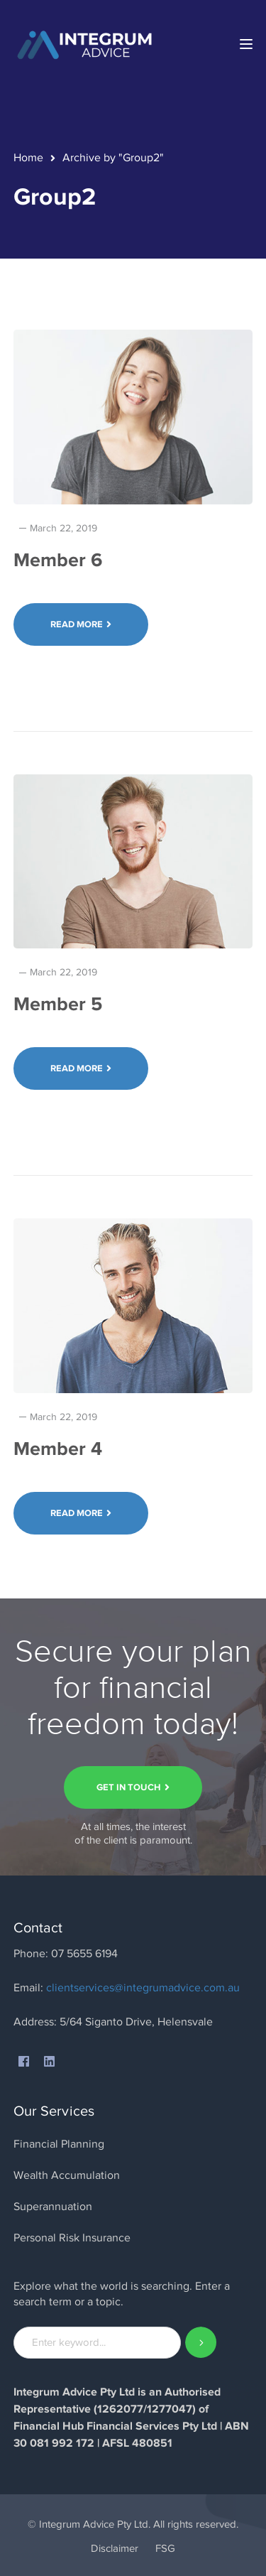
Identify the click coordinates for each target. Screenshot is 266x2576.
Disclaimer (114, 2548)
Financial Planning (58, 2144)
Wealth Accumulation (66, 2175)
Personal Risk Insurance (72, 2237)
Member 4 (58, 1448)
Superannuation (52, 2206)
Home (28, 157)
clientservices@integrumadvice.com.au (143, 1987)
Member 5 (58, 1003)
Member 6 (58, 559)
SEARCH (201, 2343)
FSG (165, 2548)
